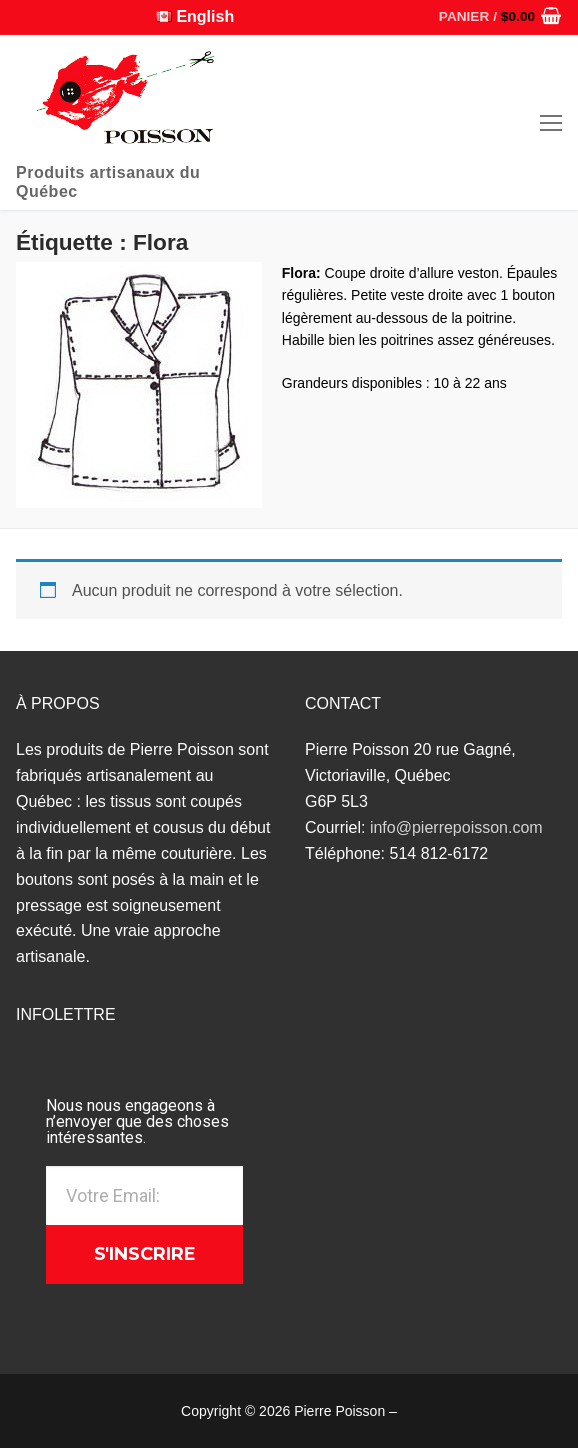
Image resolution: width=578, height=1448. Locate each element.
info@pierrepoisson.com (456, 827)
